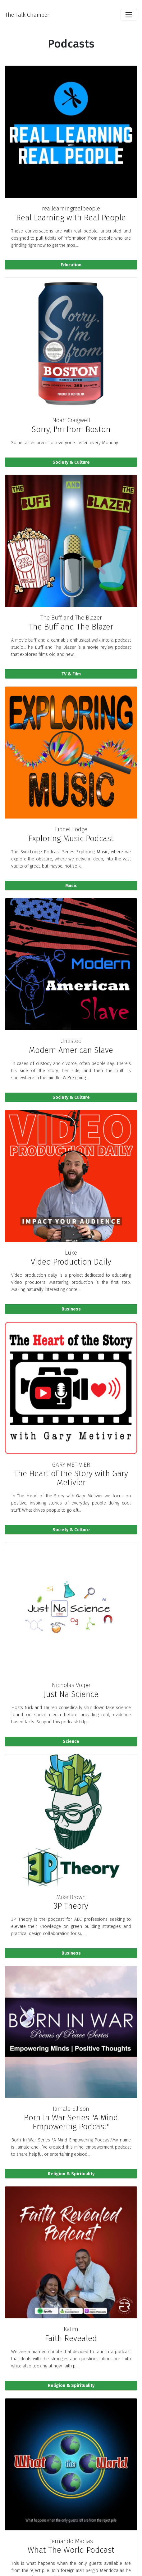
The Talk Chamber (27, 14)
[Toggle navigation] (129, 14)
